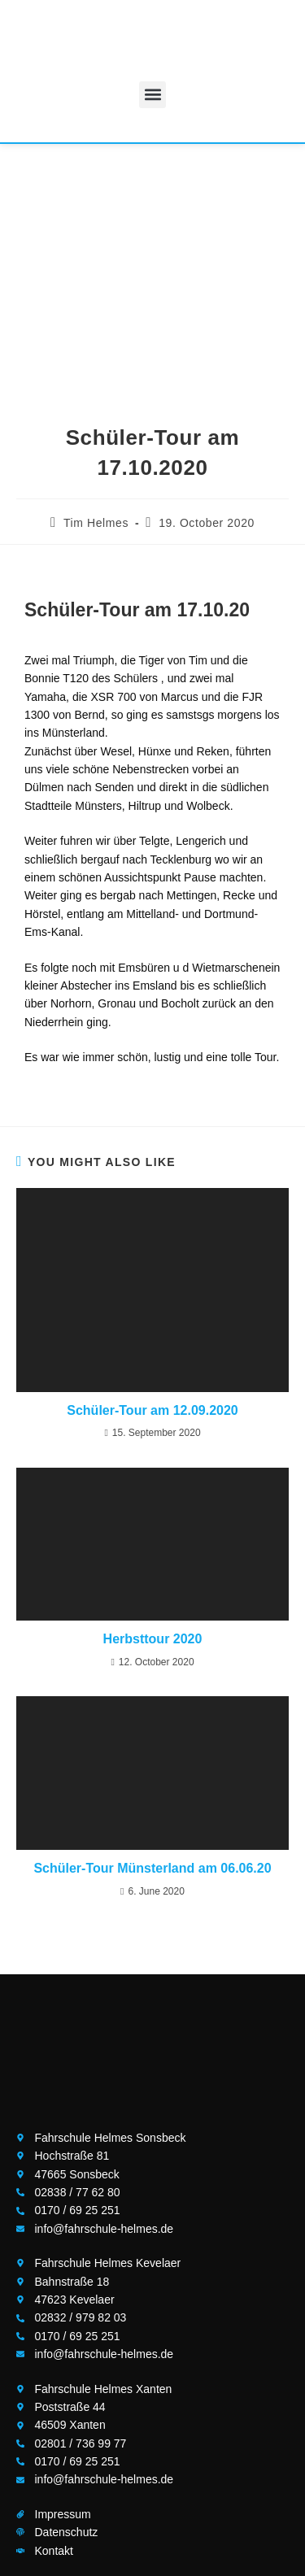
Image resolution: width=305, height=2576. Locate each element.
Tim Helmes (96, 522)
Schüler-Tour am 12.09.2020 (152, 1410)
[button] (152, 94)
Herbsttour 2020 (153, 1639)
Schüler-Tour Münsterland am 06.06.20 (152, 1868)
